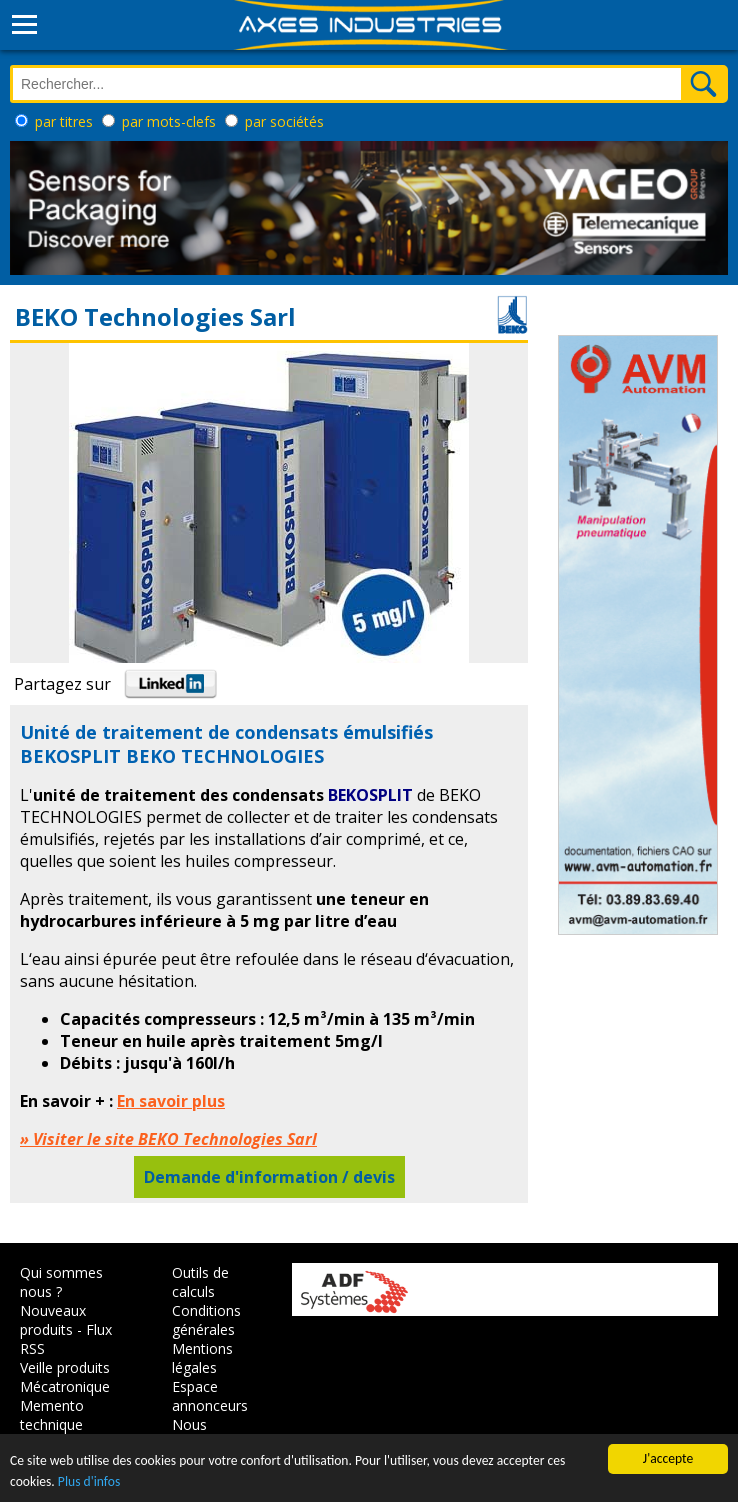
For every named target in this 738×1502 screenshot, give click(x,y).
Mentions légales (202, 1358)
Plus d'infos (89, 1481)
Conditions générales (206, 1320)
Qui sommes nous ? (61, 1282)
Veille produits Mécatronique (65, 1377)
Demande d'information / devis (269, 1177)
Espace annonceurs (210, 1396)
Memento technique (52, 1415)
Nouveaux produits (53, 1320)
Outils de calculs (200, 1282)
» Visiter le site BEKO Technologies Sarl (168, 1139)
